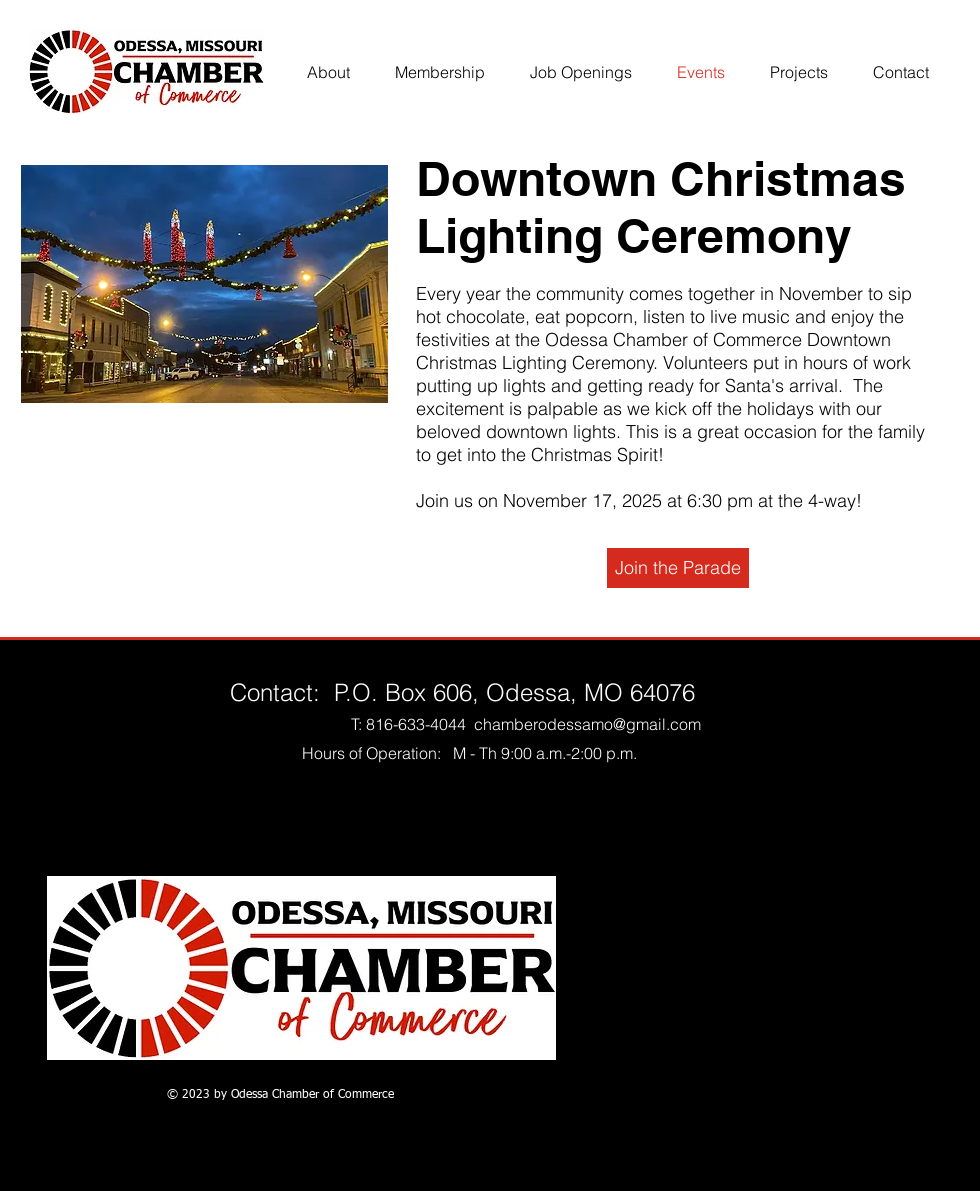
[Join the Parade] (678, 568)
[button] (204, 284)
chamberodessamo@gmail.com (587, 724)
